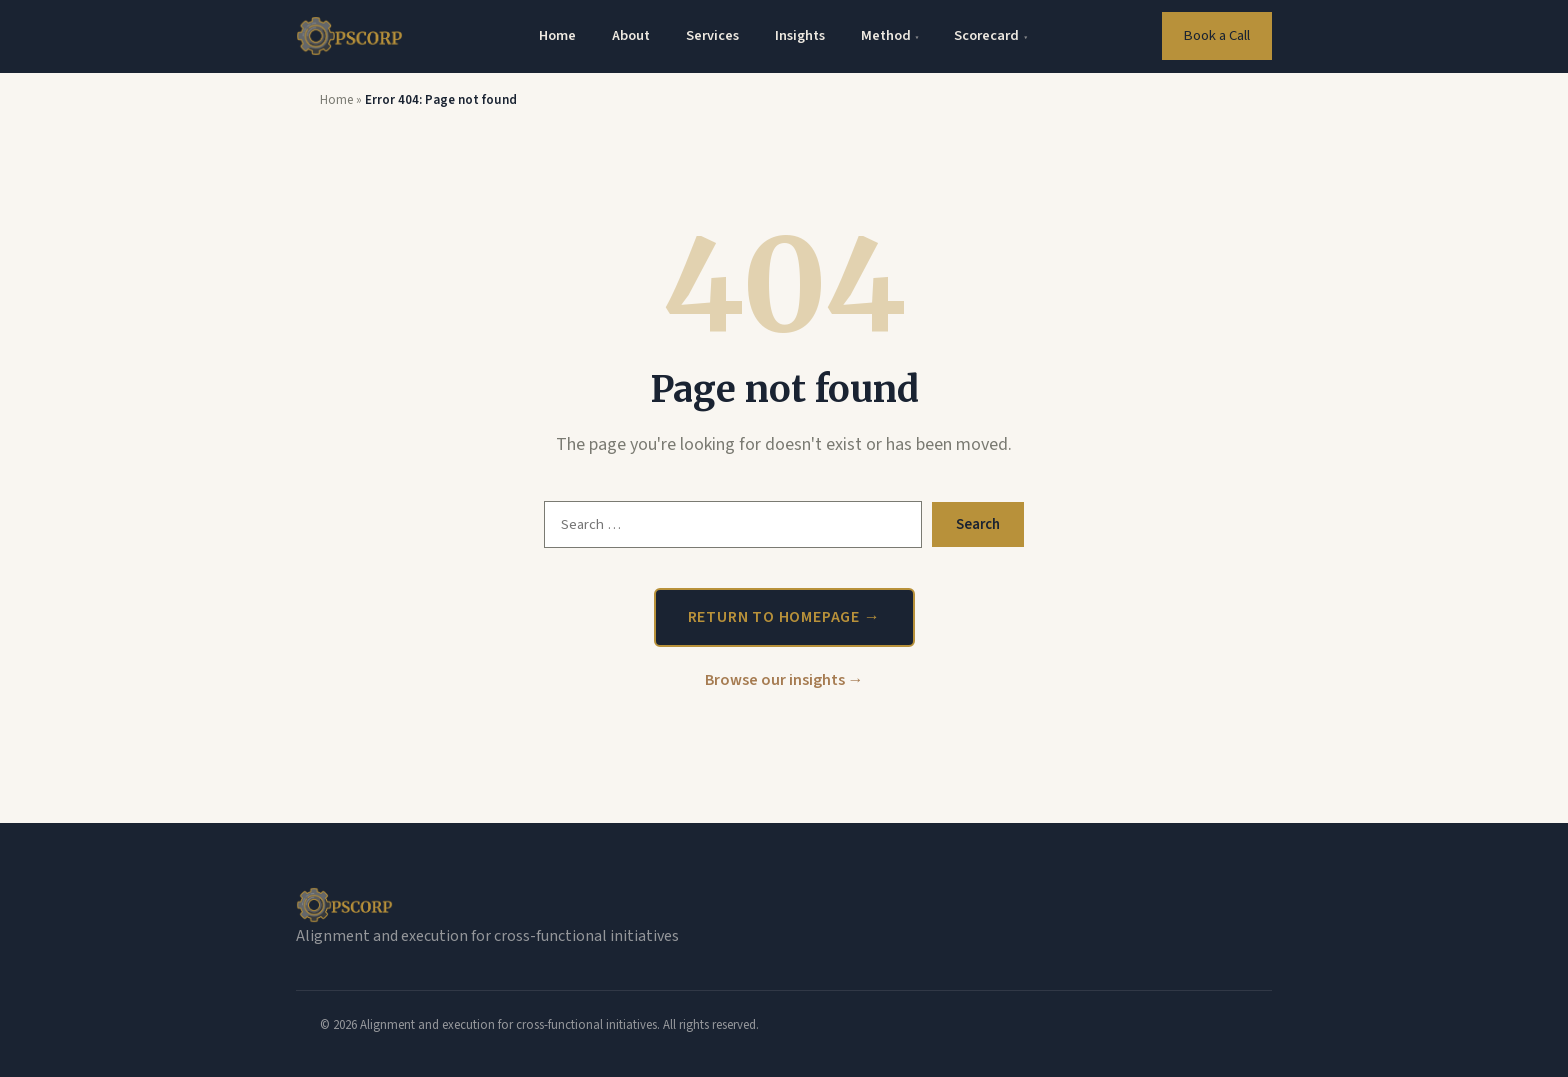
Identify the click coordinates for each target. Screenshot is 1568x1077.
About (631, 35)
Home (557, 35)
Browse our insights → (784, 680)
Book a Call (1216, 35)
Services (712, 35)
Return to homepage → (784, 617)
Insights (800, 35)
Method (890, 35)
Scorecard (990, 35)
